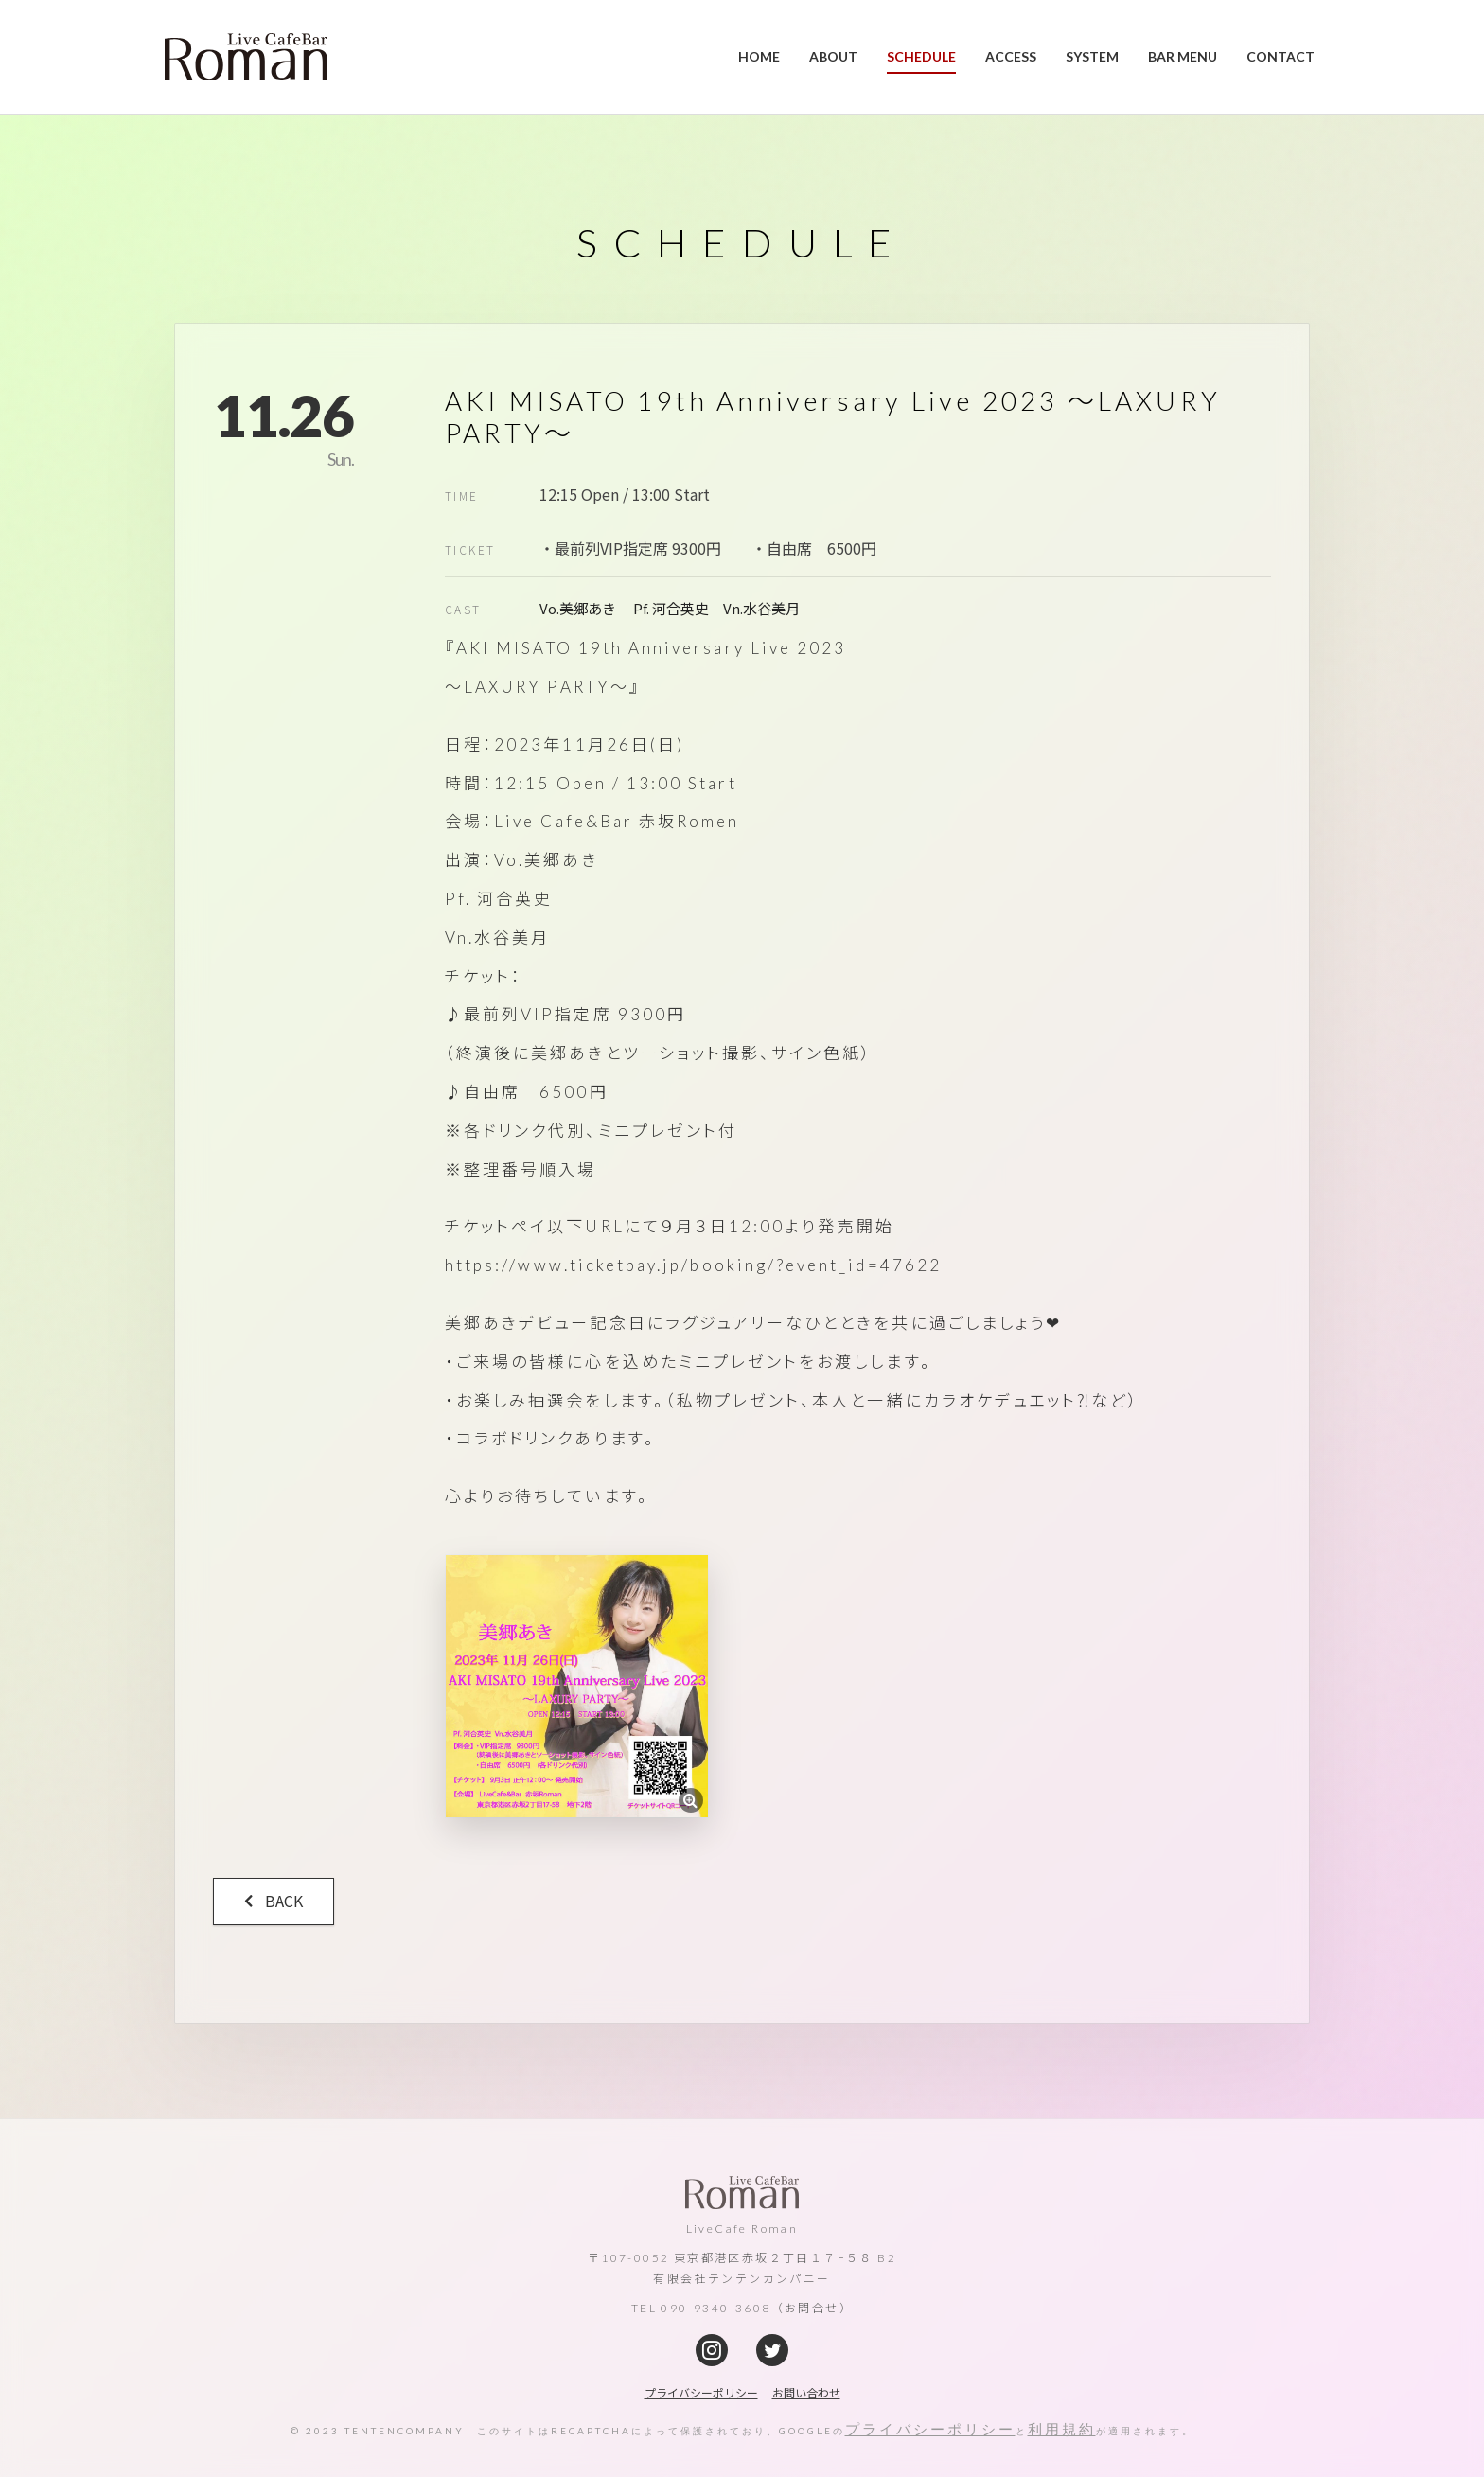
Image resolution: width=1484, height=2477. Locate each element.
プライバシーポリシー (930, 2428)
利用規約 (1062, 2428)
